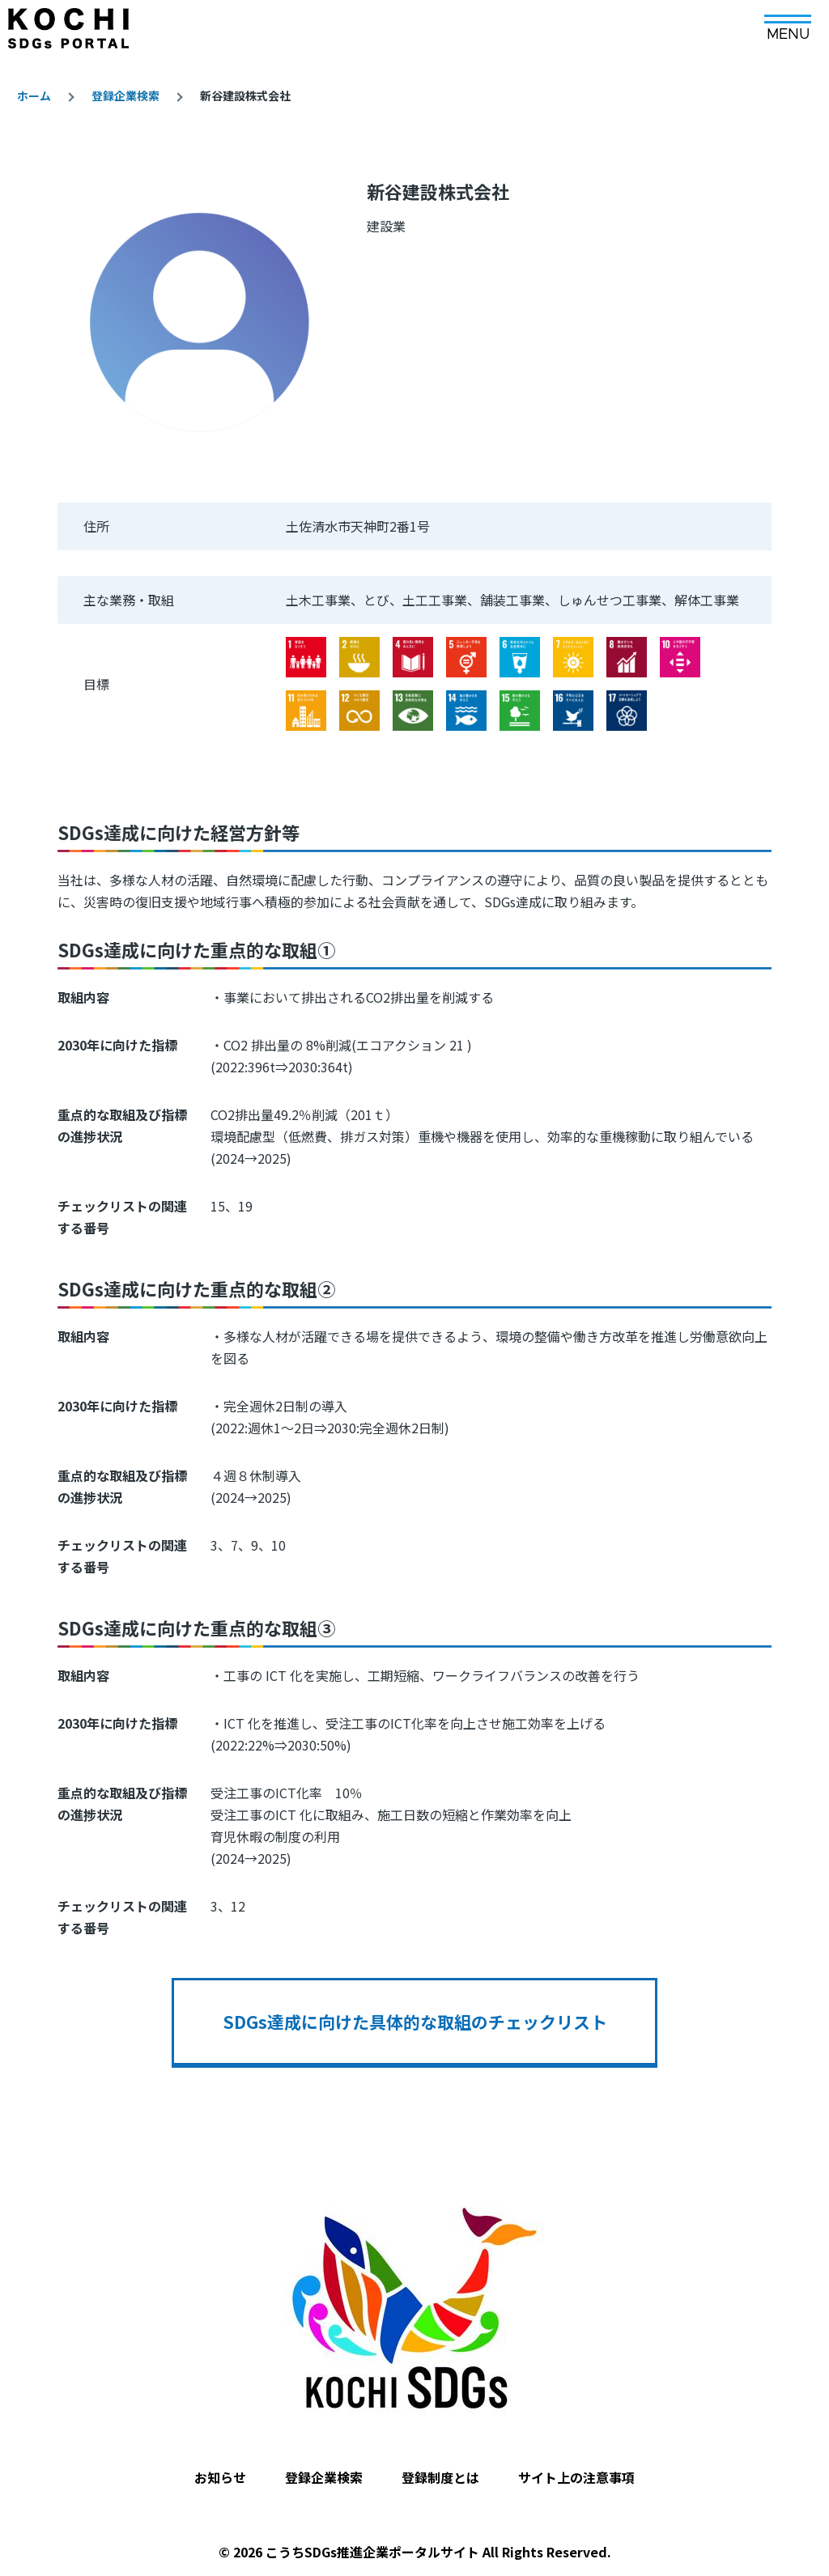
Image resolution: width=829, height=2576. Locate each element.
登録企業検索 (125, 95)
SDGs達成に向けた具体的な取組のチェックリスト (415, 2021)
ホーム (34, 95)
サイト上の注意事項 (576, 2477)
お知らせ (220, 2477)
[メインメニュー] (787, 21)
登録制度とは (440, 2477)
